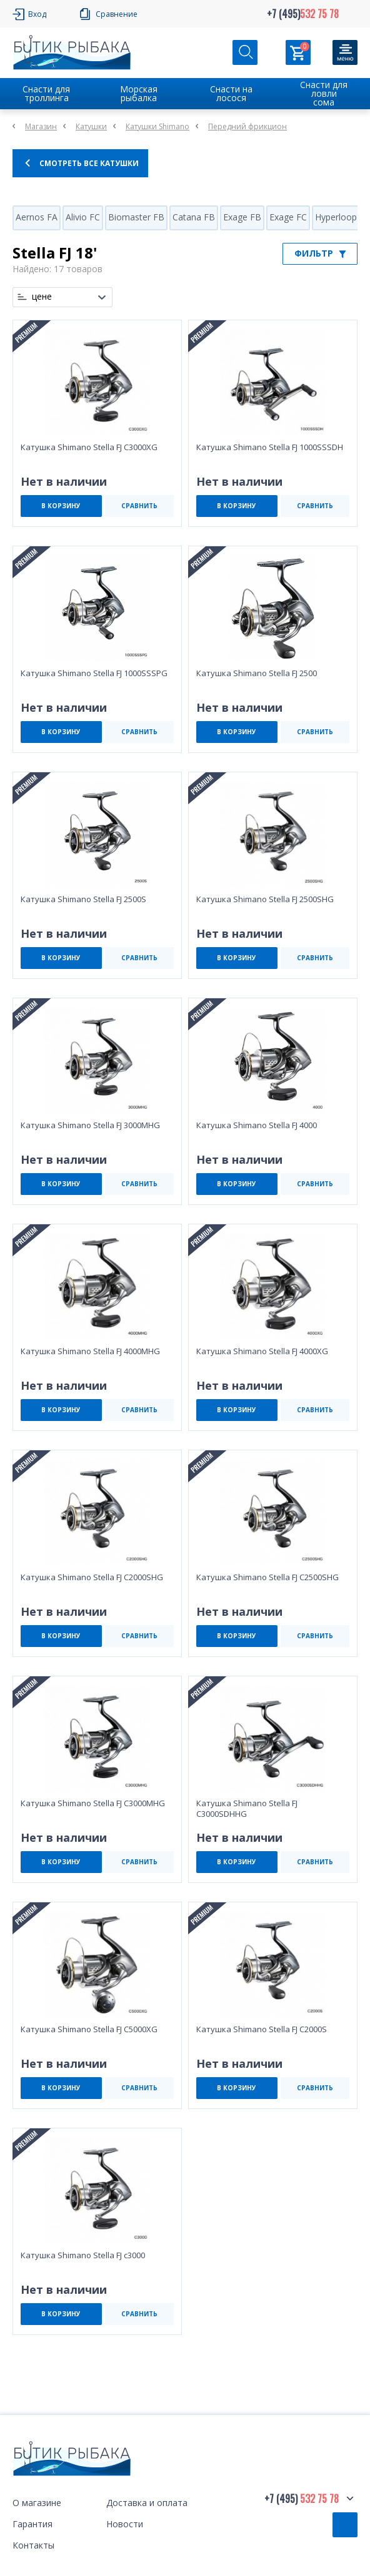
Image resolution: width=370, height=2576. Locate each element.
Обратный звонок (345, 2524)
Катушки (91, 126)
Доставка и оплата (147, 2503)
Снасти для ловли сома (324, 93)
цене (42, 296)
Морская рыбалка (139, 93)
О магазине (36, 2503)
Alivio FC (83, 217)
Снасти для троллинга (46, 93)
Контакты (33, 2545)
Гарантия (32, 2524)
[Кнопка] (345, 52)
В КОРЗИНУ (61, 505)
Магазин (41, 126)
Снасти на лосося (231, 93)
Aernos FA (37, 217)
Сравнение (117, 14)
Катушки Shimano (157, 126)
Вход (37, 14)
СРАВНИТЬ (139, 505)
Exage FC (288, 217)
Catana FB (193, 217)
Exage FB (242, 217)
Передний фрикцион (247, 126)
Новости (124, 2524)
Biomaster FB (136, 217)
